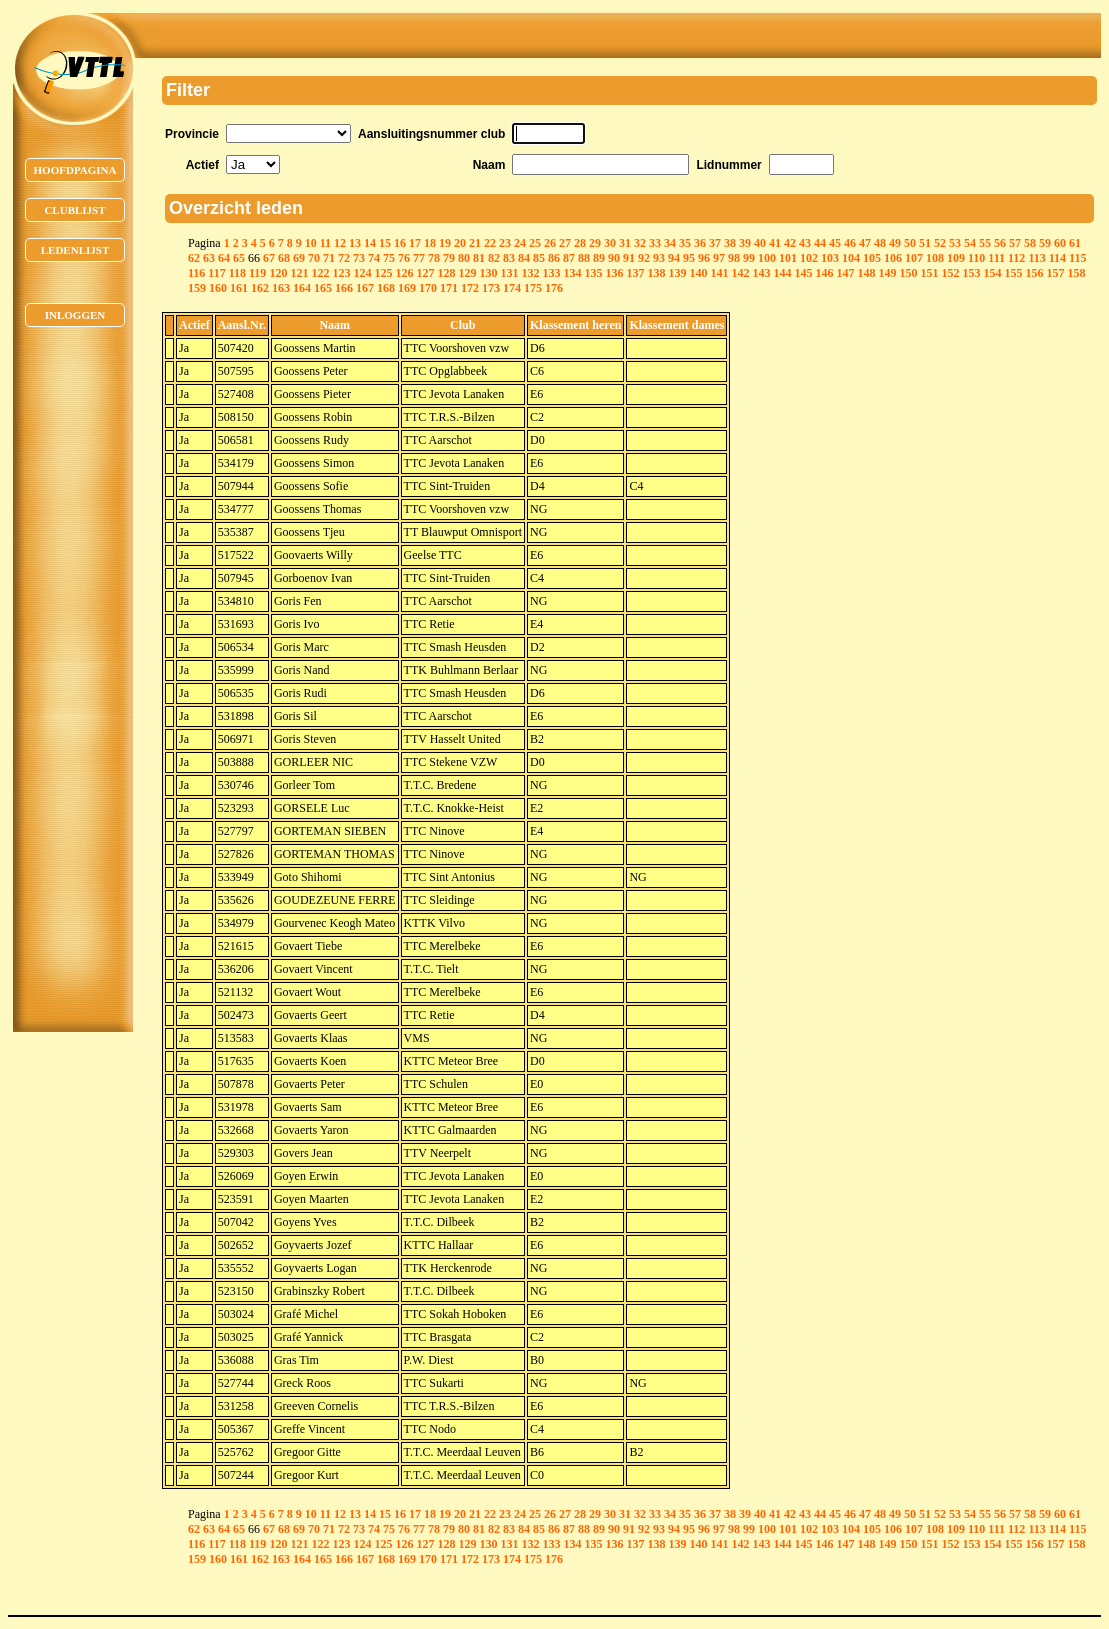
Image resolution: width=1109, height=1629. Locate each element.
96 (704, 258)
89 (599, 258)
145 (803, 273)
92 (644, 258)
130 (488, 273)
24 (520, 243)
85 (539, 258)
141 (719, 273)
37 (715, 243)
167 (365, 288)
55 (985, 243)
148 (866, 273)
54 (970, 243)
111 (996, 258)
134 (572, 273)
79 (449, 258)
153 (971, 273)
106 (893, 258)
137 (635, 273)
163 (281, 288)
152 (950, 273)
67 (269, 258)
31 (625, 243)
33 (655, 243)
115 (1077, 258)
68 (284, 258)
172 (470, 288)
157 (1055, 273)
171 (449, 288)
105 (872, 258)
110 (976, 258)
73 (359, 258)
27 (565, 243)
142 (740, 273)
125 (383, 273)
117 (216, 273)
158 (1076, 273)
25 (535, 243)
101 (788, 258)
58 (1030, 243)
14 (370, 243)
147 (845, 273)
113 (1036, 258)
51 (925, 243)
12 (340, 243)
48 (880, 243)
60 (1060, 243)
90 (614, 258)
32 (640, 243)
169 (407, 288)
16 (400, 243)
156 (1034, 273)
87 (569, 258)
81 (479, 258)
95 (689, 258)
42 (790, 243)
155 (1013, 273)
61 (1075, 243)
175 (533, 288)
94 (674, 258)
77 (419, 258)
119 (257, 273)
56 (1000, 243)
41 (775, 243)
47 (865, 243)
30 (610, 243)
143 (761, 273)
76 (404, 258)
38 (730, 243)
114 (1057, 258)
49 (895, 243)
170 (428, 288)
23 (505, 243)
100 (767, 258)
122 (320, 273)
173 (491, 288)
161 (239, 288)
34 (670, 243)
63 (209, 258)
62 (194, 258)
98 (734, 258)
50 (910, 243)
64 (224, 258)
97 (719, 258)
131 (509, 273)
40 (760, 243)
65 (239, 258)
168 (386, 288)
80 (464, 258)
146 (824, 273)
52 (940, 243)
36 (700, 243)
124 (362, 273)
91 (629, 258)
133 (551, 273)
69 (299, 258)
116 (196, 273)
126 (404, 273)
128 (446, 273)
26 (550, 243)
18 (430, 243)
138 (656, 273)
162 (260, 288)
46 (850, 243)
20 (460, 243)
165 (323, 288)
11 (325, 243)
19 (445, 243)
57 (1015, 243)
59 (1045, 243)
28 (580, 243)
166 (344, 288)
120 (278, 273)
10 (311, 243)
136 (614, 273)
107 (914, 258)
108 (935, 258)
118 (237, 273)
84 (524, 258)
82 (494, 258)
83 (509, 258)
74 (374, 258)
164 (302, 288)
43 (805, 243)
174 (512, 288)
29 (595, 243)
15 (385, 243)
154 (992, 273)
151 (929, 273)
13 (355, 243)
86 (554, 258)
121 (299, 273)
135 (593, 273)
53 (955, 243)
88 (584, 258)
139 (677, 273)
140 (698, 273)
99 (749, 258)
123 (341, 273)
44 (820, 243)
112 (1016, 258)
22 (490, 243)
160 (218, 288)
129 (467, 273)
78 (434, 258)
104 (851, 258)
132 (530, 273)
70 (314, 258)
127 (425, 273)
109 (956, 258)
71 (329, 258)
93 (659, 258)
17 (415, 243)
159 (197, 288)
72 (344, 258)
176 (554, 288)
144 (782, 273)
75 (389, 258)
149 (887, 273)
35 (685, 243)
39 (745, 243)
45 (835, 243)
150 (908, 273)
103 (830, 258)
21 (475, 243)
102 (809, 258)
